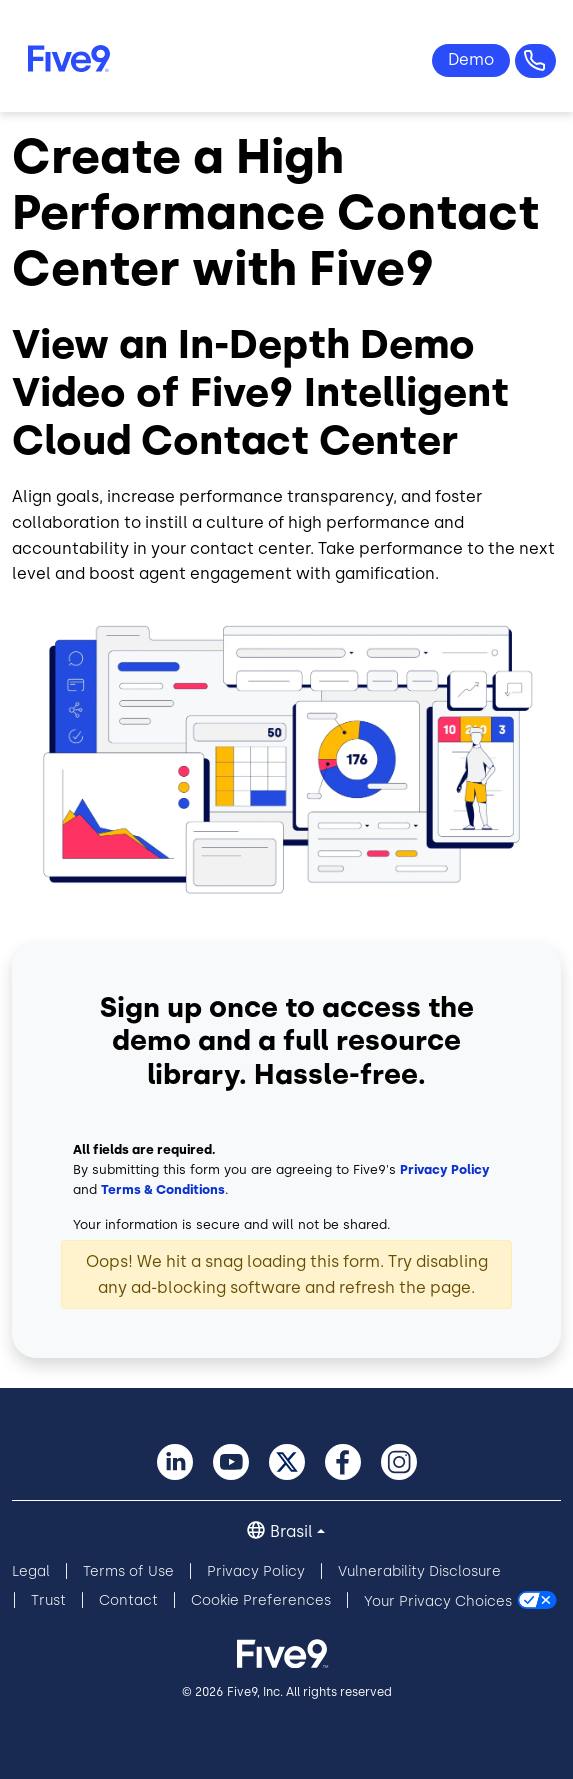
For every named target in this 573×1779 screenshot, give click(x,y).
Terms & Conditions (163, 1189)
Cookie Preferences (261, 1600)
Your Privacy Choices (438, 1600)
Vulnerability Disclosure (419, 1571)
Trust (48, 1600)
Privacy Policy (445, 1169)
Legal (31, 1571)
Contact (128, 1600)
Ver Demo (471, 60)
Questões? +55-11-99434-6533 (536, 61)
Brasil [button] (291, 1531)
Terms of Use (128, 1571)
